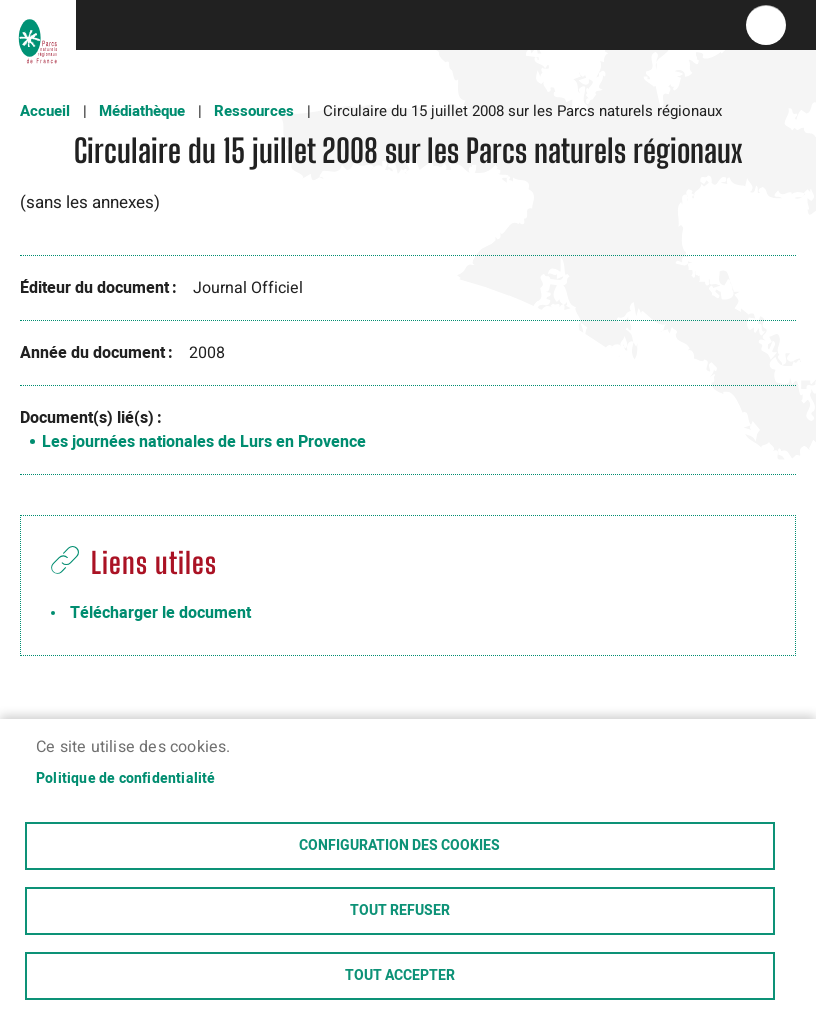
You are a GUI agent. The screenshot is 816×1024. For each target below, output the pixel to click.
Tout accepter (400, 976)
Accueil (45, 111)
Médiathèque (142, 111)
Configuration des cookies (399, 846)
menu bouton (766, 25)
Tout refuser (400, 911)
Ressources (254, 111)
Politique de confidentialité (126, 779)
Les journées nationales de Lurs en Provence (204, 442)
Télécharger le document (160, 613)
